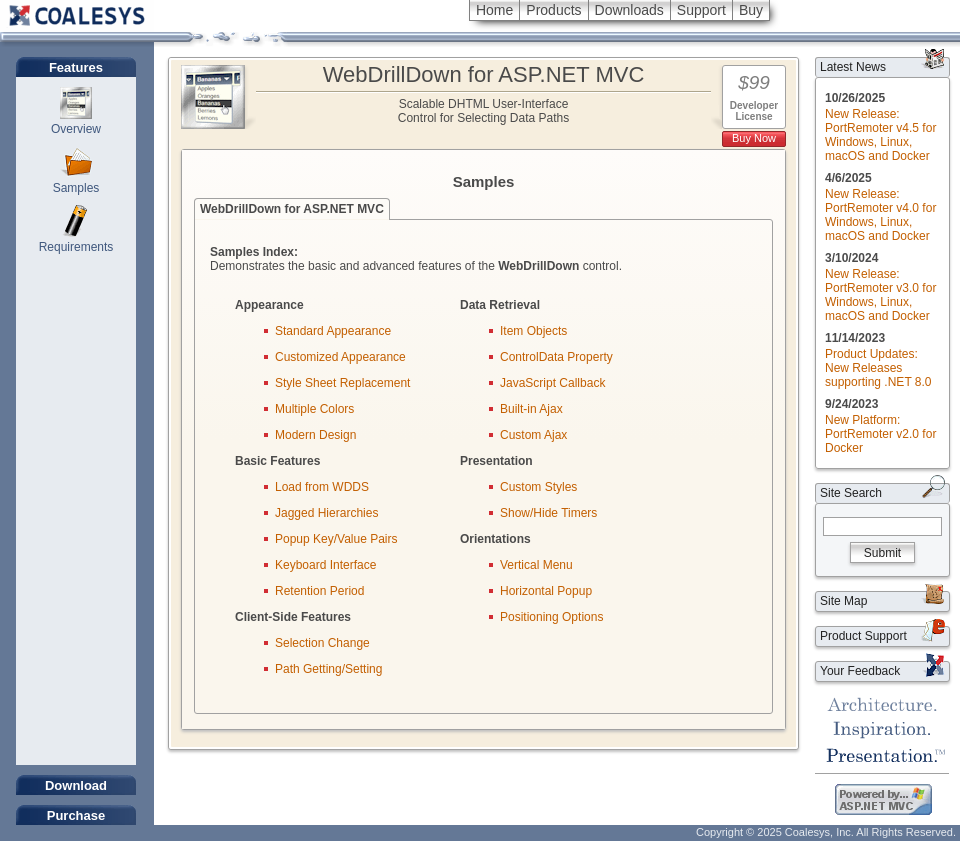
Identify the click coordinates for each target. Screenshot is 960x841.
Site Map (843, 601)
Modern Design (315, 435)
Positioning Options (551, 617)
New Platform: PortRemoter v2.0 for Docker (880, 434)
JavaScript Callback (552, 383)
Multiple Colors (314, 409)
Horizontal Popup (546, 591)
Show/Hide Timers (548, 513)
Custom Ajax (533, 435)
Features (76, 67)
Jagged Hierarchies (326, 513)
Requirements (76, 247)
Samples (76, 188)
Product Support (863, 636)
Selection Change (322, 643)
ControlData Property (556, 357)
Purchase (76, 815)
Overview (76, 129)
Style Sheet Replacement (342, 383)
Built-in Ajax (531, 409)
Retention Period (319, 591)
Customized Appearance (340, 357)
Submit (882, 553)
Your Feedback (860, 671)
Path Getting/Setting (328, 669)
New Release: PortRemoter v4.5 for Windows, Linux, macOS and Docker (880, 135)
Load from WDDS (322, 487)
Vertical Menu (536, 565)
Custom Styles (538, 487)
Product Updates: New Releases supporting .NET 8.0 (878, 368)
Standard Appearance (333, 331)
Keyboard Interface (325, 565)
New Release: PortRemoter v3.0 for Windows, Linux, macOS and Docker (880, 295)
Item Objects (533, 331)
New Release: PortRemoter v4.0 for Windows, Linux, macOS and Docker (880, 215)
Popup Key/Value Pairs (336, 539)
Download (76, 785)
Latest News (853, 67)
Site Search (851, 493)
